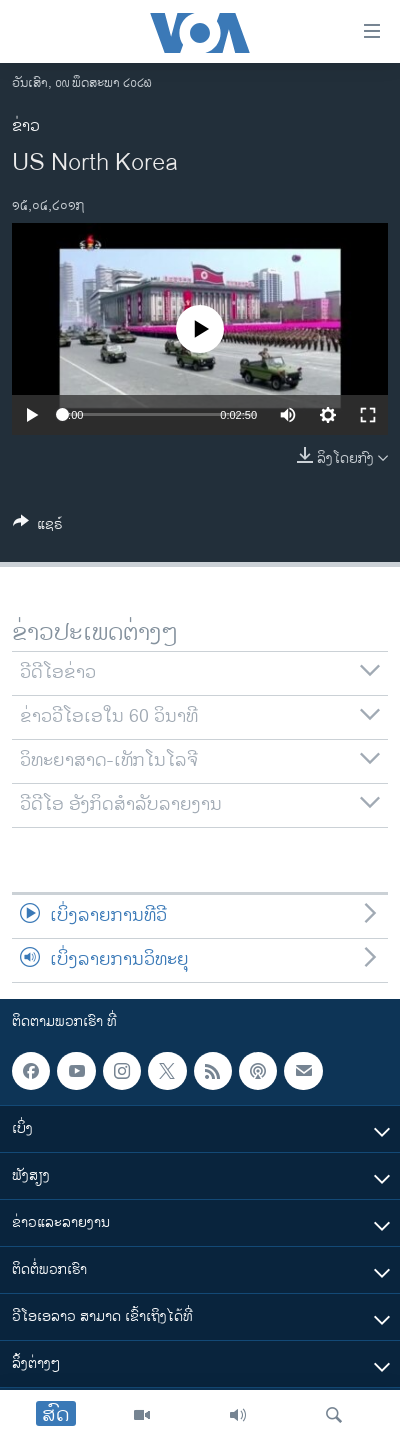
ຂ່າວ (26, 126)
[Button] (38, 527)
